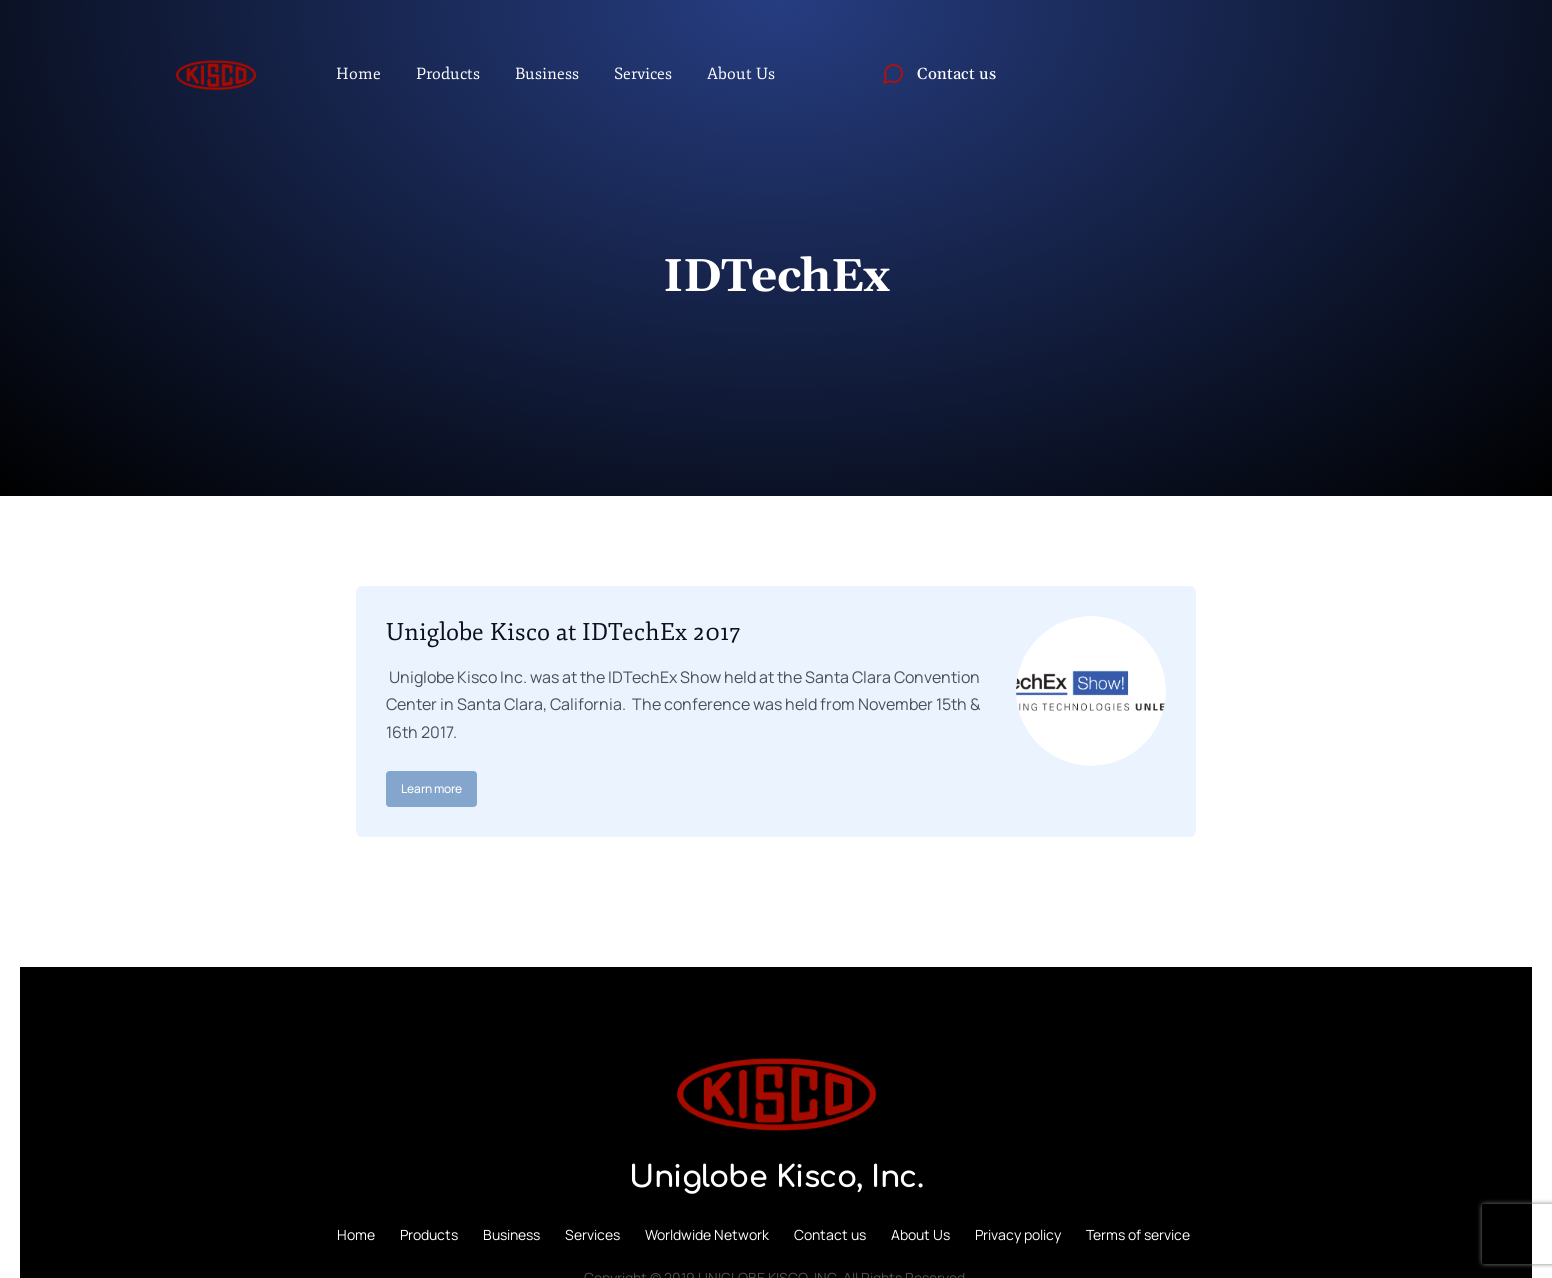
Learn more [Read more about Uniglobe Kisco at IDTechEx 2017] (431, 788)
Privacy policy (1018, 1234)
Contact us (830, 1234)
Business (511, 1234)
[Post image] (1091, 691)
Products (429, 1234)
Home (356, 1234)
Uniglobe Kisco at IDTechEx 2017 (563, 632)
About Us (920, 1234)
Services (592, 1234)
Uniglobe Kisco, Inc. (776, 1177)
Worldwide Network (707, 1234)
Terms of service (1138, 1234)
